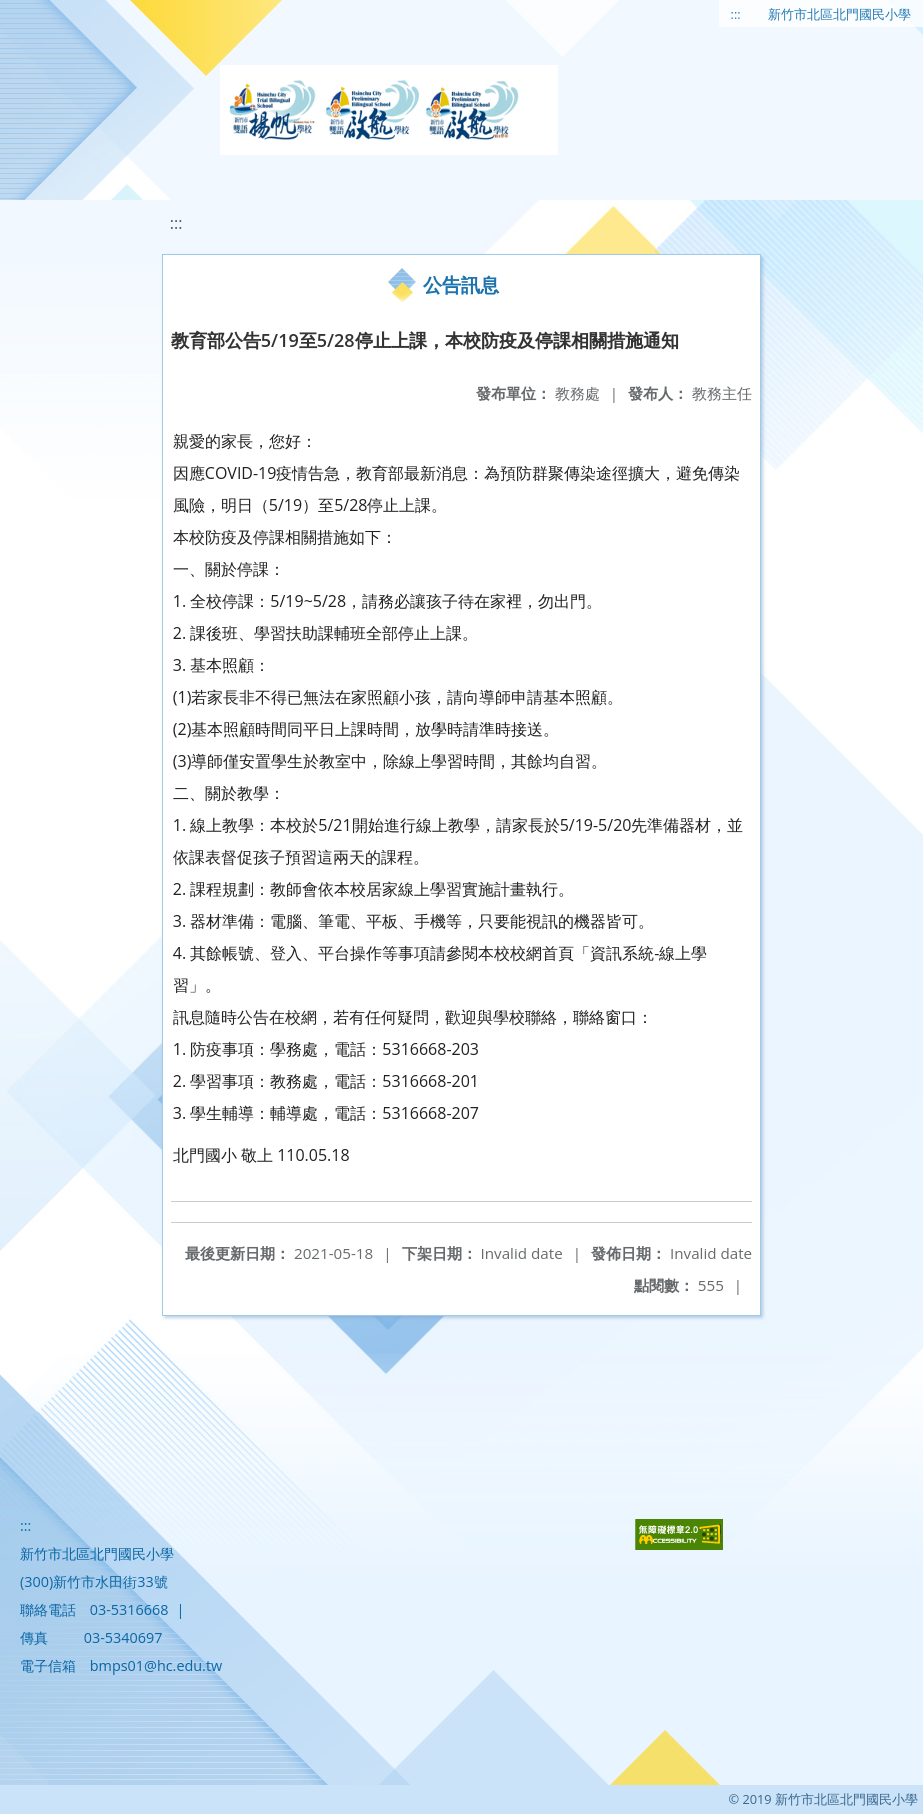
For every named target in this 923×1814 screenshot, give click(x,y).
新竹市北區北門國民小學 (839, 14)
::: (736, 14)
